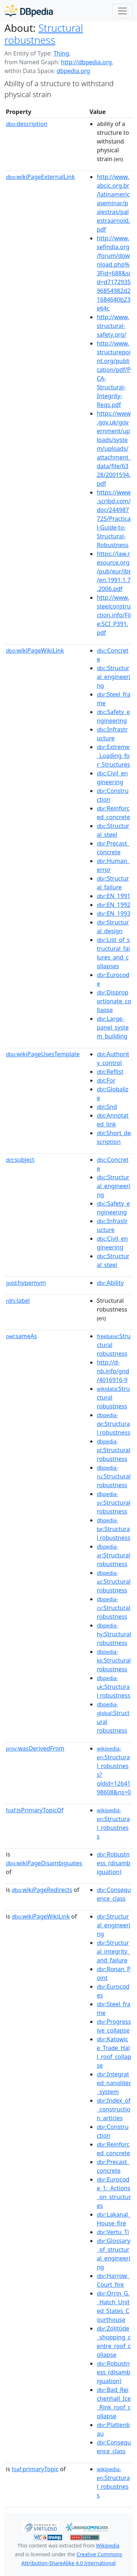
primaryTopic (35, 2469)
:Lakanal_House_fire (113, 2218)
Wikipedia (107, 2545)
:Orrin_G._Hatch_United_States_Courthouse (113, 2306)
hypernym (26, 1283)
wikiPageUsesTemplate (43, 1054)
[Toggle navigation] (122, 11)
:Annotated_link (113, 1119)
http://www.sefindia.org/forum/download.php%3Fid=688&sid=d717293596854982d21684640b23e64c (114, 273)
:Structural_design (113, 926)
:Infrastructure (112, 733)
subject (20, 1160)
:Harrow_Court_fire (113, 2280)
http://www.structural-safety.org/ (113, 326)
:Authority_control (113, 1058)
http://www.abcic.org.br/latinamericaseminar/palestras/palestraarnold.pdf (113, 203)
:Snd (107, 1107)
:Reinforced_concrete (113, 812)
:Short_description (114, 1137)
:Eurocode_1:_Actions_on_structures (114, 2192)
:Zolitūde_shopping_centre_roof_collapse (114, 2341)
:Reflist (110, 1072)
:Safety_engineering (113, 716)
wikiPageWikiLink (35, 650)
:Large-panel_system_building (113, 1027)
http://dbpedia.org (86, 62)
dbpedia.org (73, 71)
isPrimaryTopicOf (35, 1810)
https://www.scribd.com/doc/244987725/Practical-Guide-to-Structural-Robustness (114, 518)
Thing (61, 53)
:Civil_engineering (112, 777)
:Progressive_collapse (114, 2026)
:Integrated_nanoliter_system (114, 2083)
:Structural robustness (113, 1424)
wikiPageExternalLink (40, 177)
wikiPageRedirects (42, 1890)
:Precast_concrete (113, 847)
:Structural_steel (113, 830)
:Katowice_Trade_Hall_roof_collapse (114, 2052)
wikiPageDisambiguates (44, 1863)
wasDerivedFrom (35, 1748)
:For (106, 1080)
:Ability (110, 1283)
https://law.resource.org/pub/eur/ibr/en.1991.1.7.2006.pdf (114, 571)
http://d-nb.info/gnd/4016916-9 (113, 1371)
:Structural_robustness (113, 1823)
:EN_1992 (113, 905)
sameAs (21, 1336)
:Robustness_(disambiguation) (113, 1863)
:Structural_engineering (113, 677)
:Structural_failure (113, 882)
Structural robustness (43, 34)
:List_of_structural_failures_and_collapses (113, 953)
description (26, 124)
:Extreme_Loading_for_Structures (113, 755)
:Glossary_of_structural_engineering (113, 2254)
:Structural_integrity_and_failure (113, 1951)
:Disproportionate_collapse (114, 1001)
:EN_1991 (113, 896)
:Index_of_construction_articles (113, 2109)
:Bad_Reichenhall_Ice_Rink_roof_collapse (114, 2403)
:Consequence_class (114, 1894)
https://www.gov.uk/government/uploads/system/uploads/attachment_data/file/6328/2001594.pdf (114, 448)
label (18, 1301)
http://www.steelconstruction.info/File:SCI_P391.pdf (114, 615)
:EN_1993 (113, 913)
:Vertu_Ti (113, 2232)
